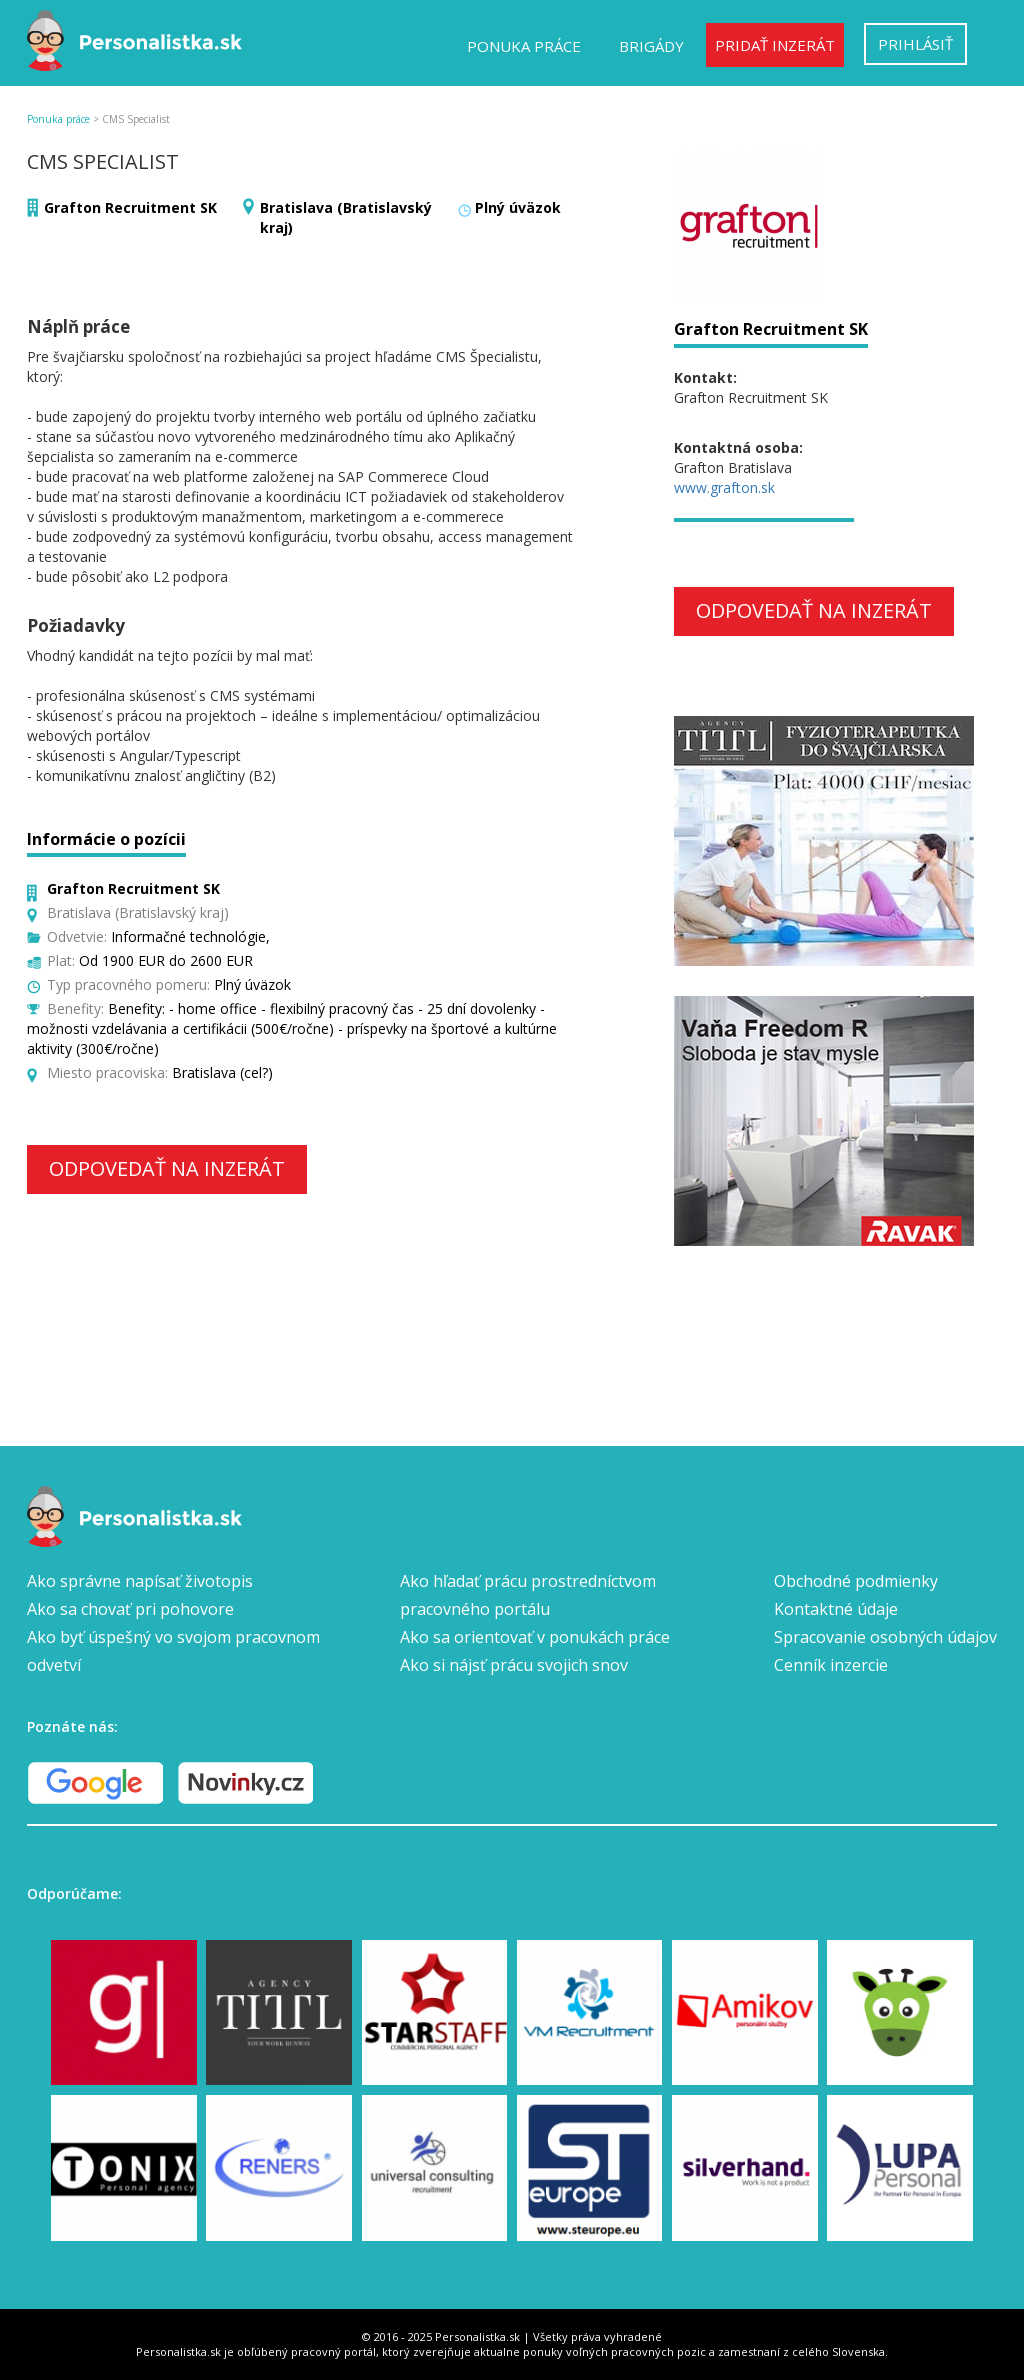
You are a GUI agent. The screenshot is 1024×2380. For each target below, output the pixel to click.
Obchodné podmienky (856, 1581)
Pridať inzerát (775, 45)
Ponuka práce (524, 46)
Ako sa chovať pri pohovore (130, 1609)
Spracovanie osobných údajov (885, 1637)
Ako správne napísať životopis (140, 1581)
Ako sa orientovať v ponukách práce (535, 1637)
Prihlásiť (915, 44)
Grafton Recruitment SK (130, 207)
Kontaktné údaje (836, 1609)
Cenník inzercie (831, 1665)
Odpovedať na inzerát (167, 1168)
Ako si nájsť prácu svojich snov (514, 1665)
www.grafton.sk (724, 487)
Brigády (651, 46)
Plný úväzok (518, 207)
